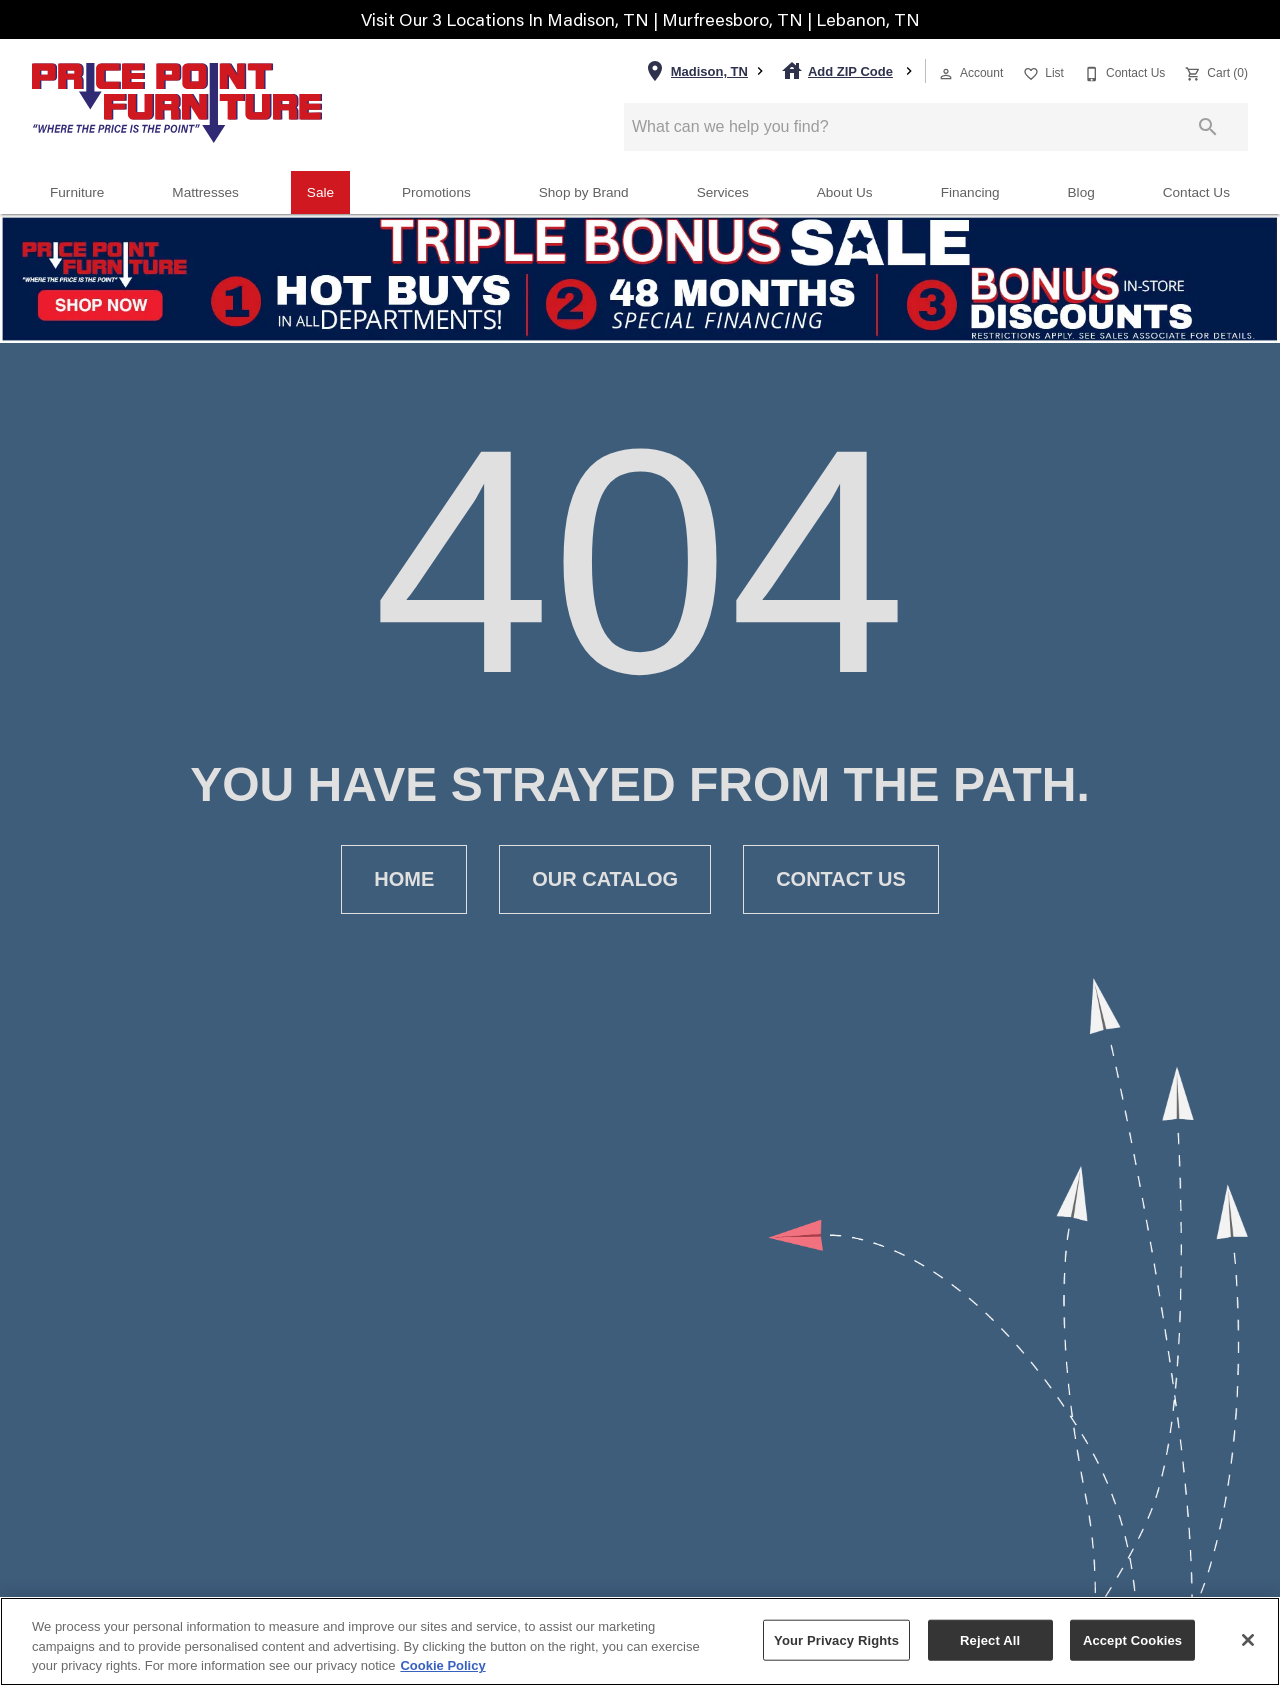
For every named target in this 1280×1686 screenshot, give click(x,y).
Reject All (990, 1639)
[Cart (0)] (1214, 71)
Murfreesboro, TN (734, 19)
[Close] (1248, 1640)
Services (723, 192)
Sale (320, 192)
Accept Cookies (1132, 1639)
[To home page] (177, 103)
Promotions (436, 192)
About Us (845, 192)
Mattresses (205, 192)
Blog (1081, 192)
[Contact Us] (1122, 71)
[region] (640, 1641)
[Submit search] (1208, 127)
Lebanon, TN (868, 19)
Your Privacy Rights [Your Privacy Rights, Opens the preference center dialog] (836, 1639)
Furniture (77, 192)
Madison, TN (600, 19)
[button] (946, 74)
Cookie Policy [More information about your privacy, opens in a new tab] (442, 1665)
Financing (970, 192)
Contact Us (1196, 192)
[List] (1041, 71)
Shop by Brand (584, 192)
